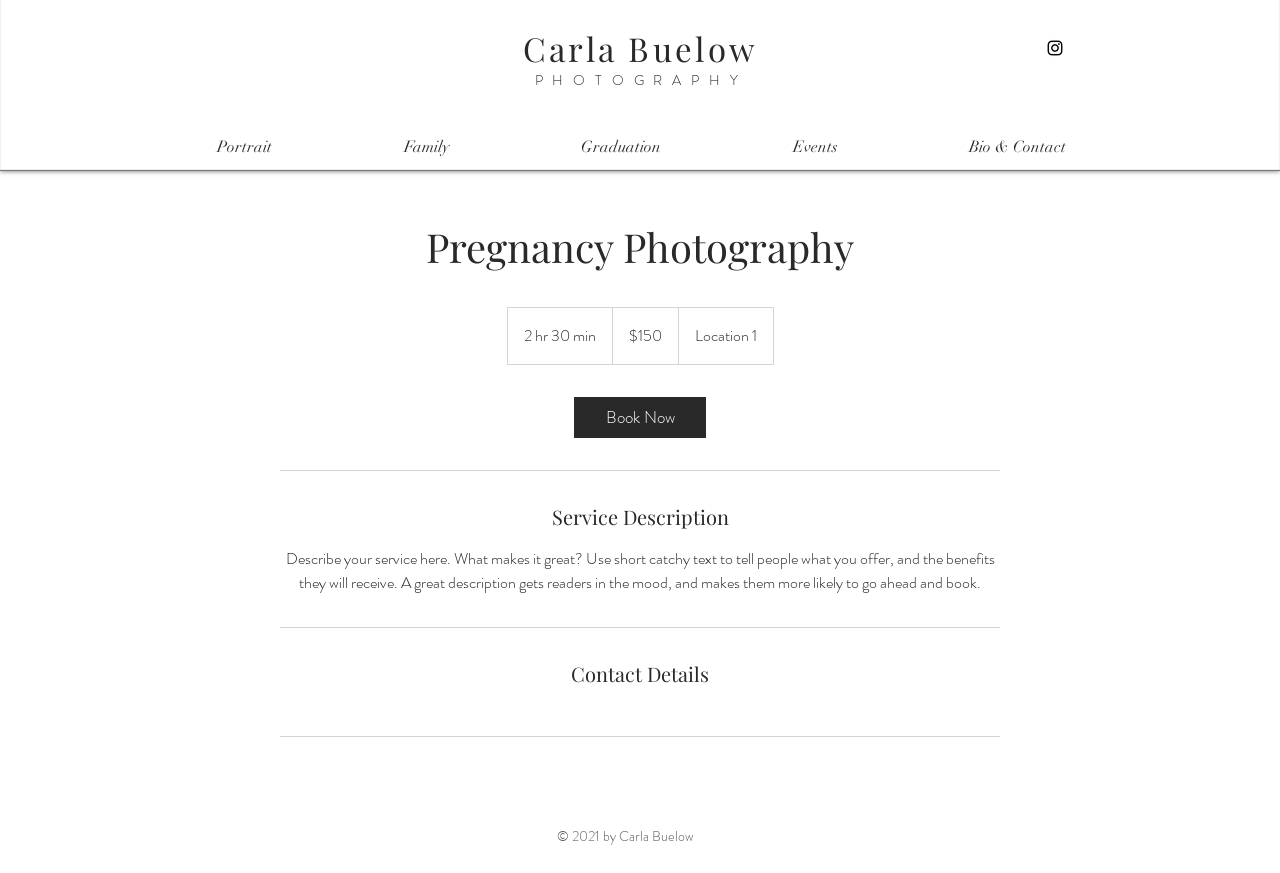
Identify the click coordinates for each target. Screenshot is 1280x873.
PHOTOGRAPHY (641, 80)
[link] (640, 417)
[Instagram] (1055, 48)
